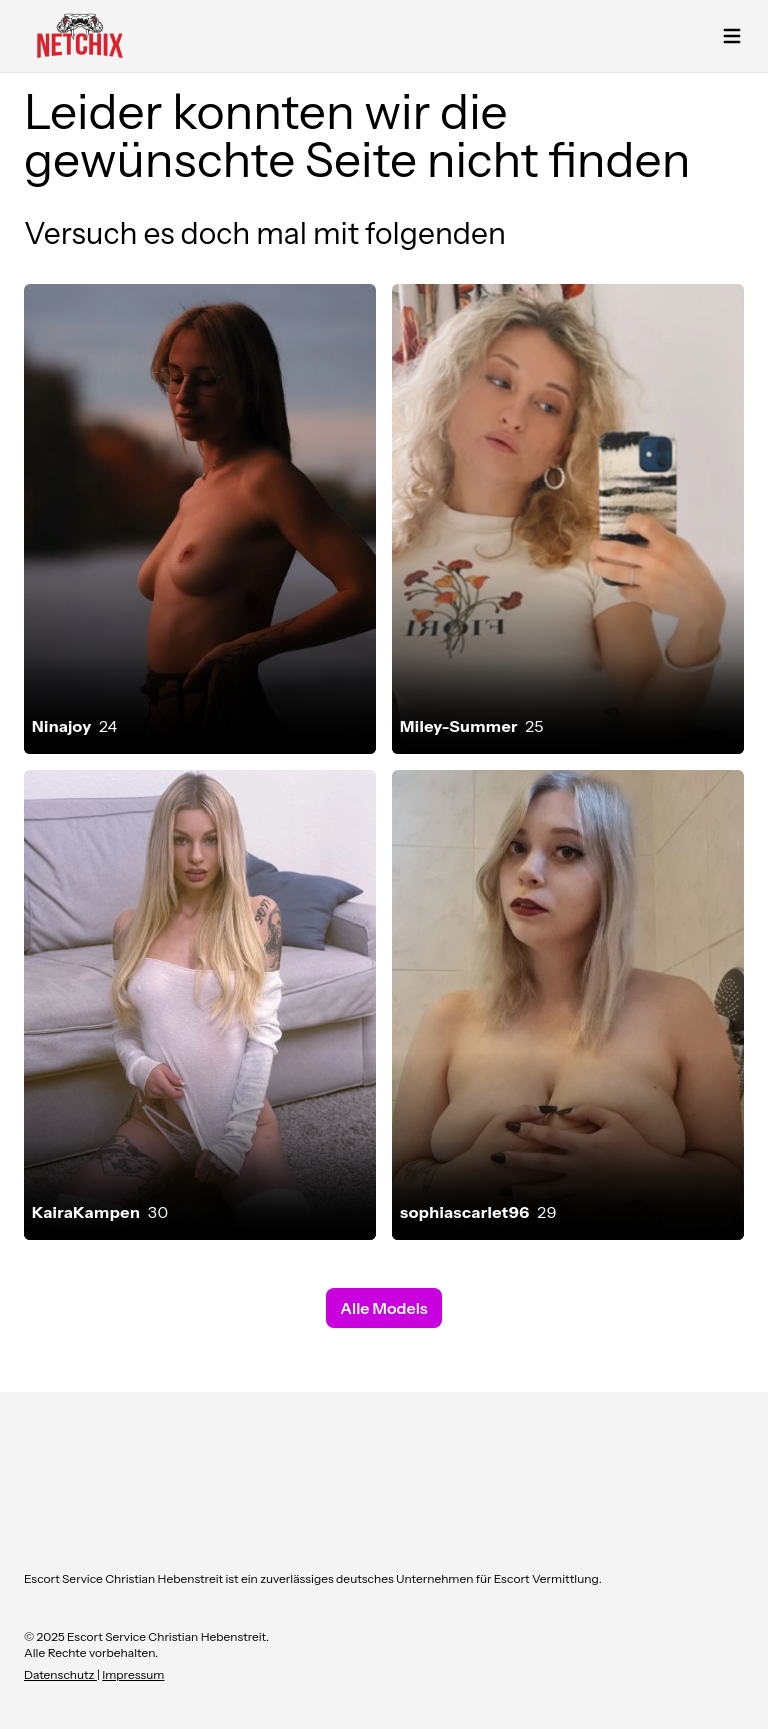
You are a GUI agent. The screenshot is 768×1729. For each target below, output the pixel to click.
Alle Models (383, 1308)
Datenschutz (60, 1674)
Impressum (133, 1674)
